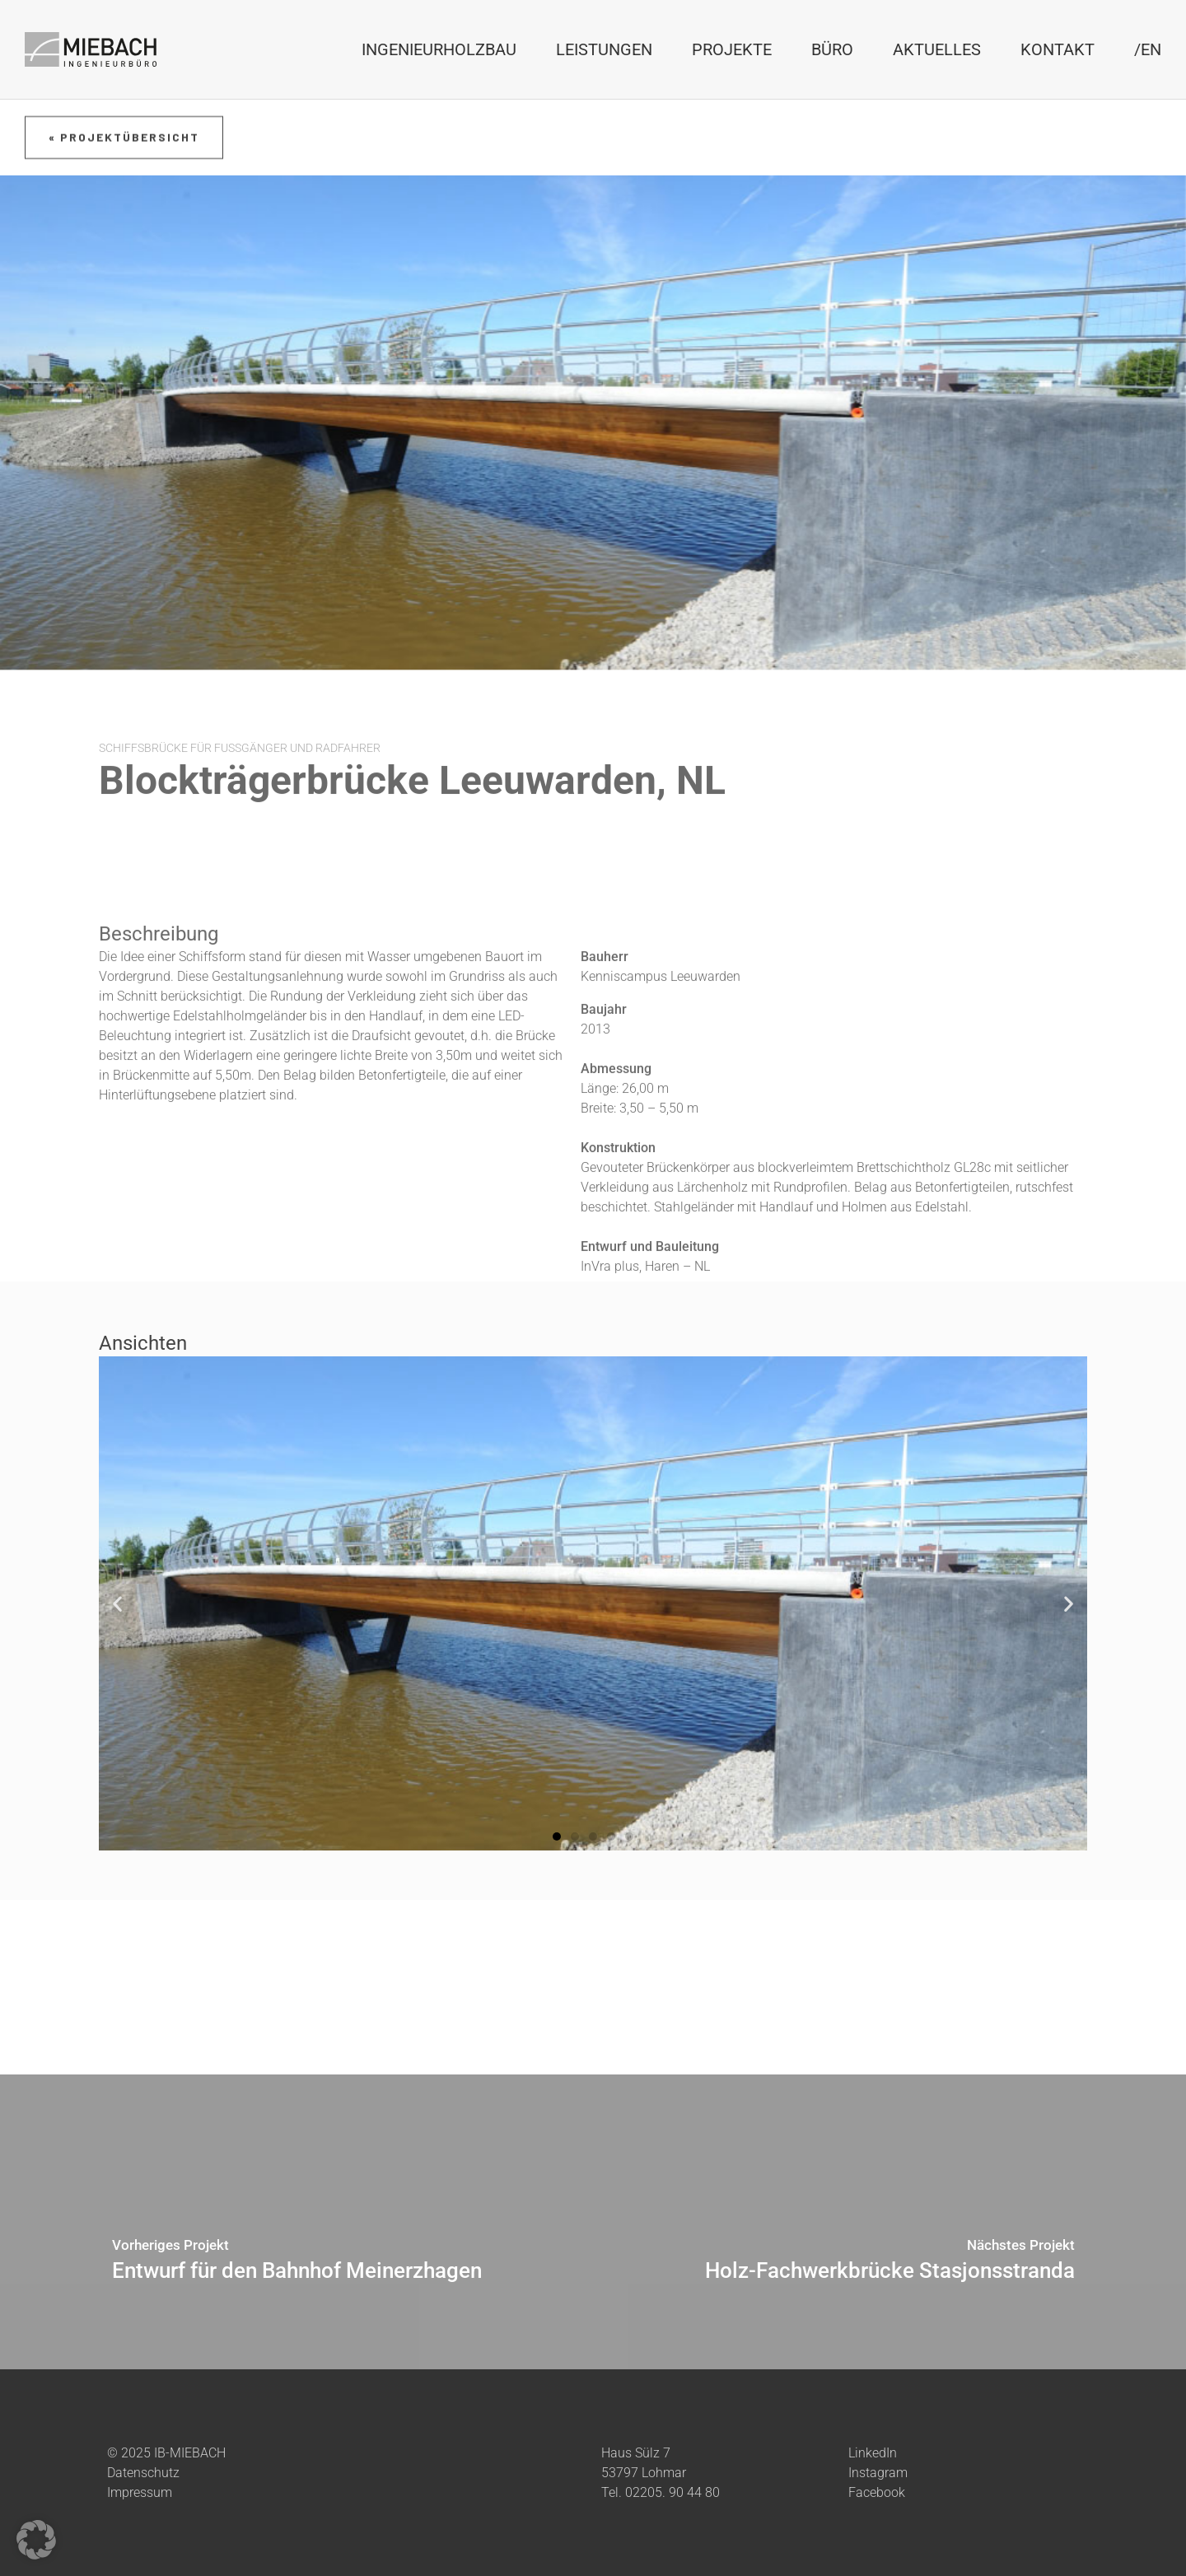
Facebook (876, 2491)
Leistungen (604, 49)
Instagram (878, 2472)
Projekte (732, 49)
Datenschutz (143, 2472)
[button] (557, 1836)
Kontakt (1057, 49)
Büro (832, 49)
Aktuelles (937, 49)
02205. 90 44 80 (672, 2491)
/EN (1147, 49)
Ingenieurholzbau (439, 49)
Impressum (139, 2491)
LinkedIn (872, 2452)
